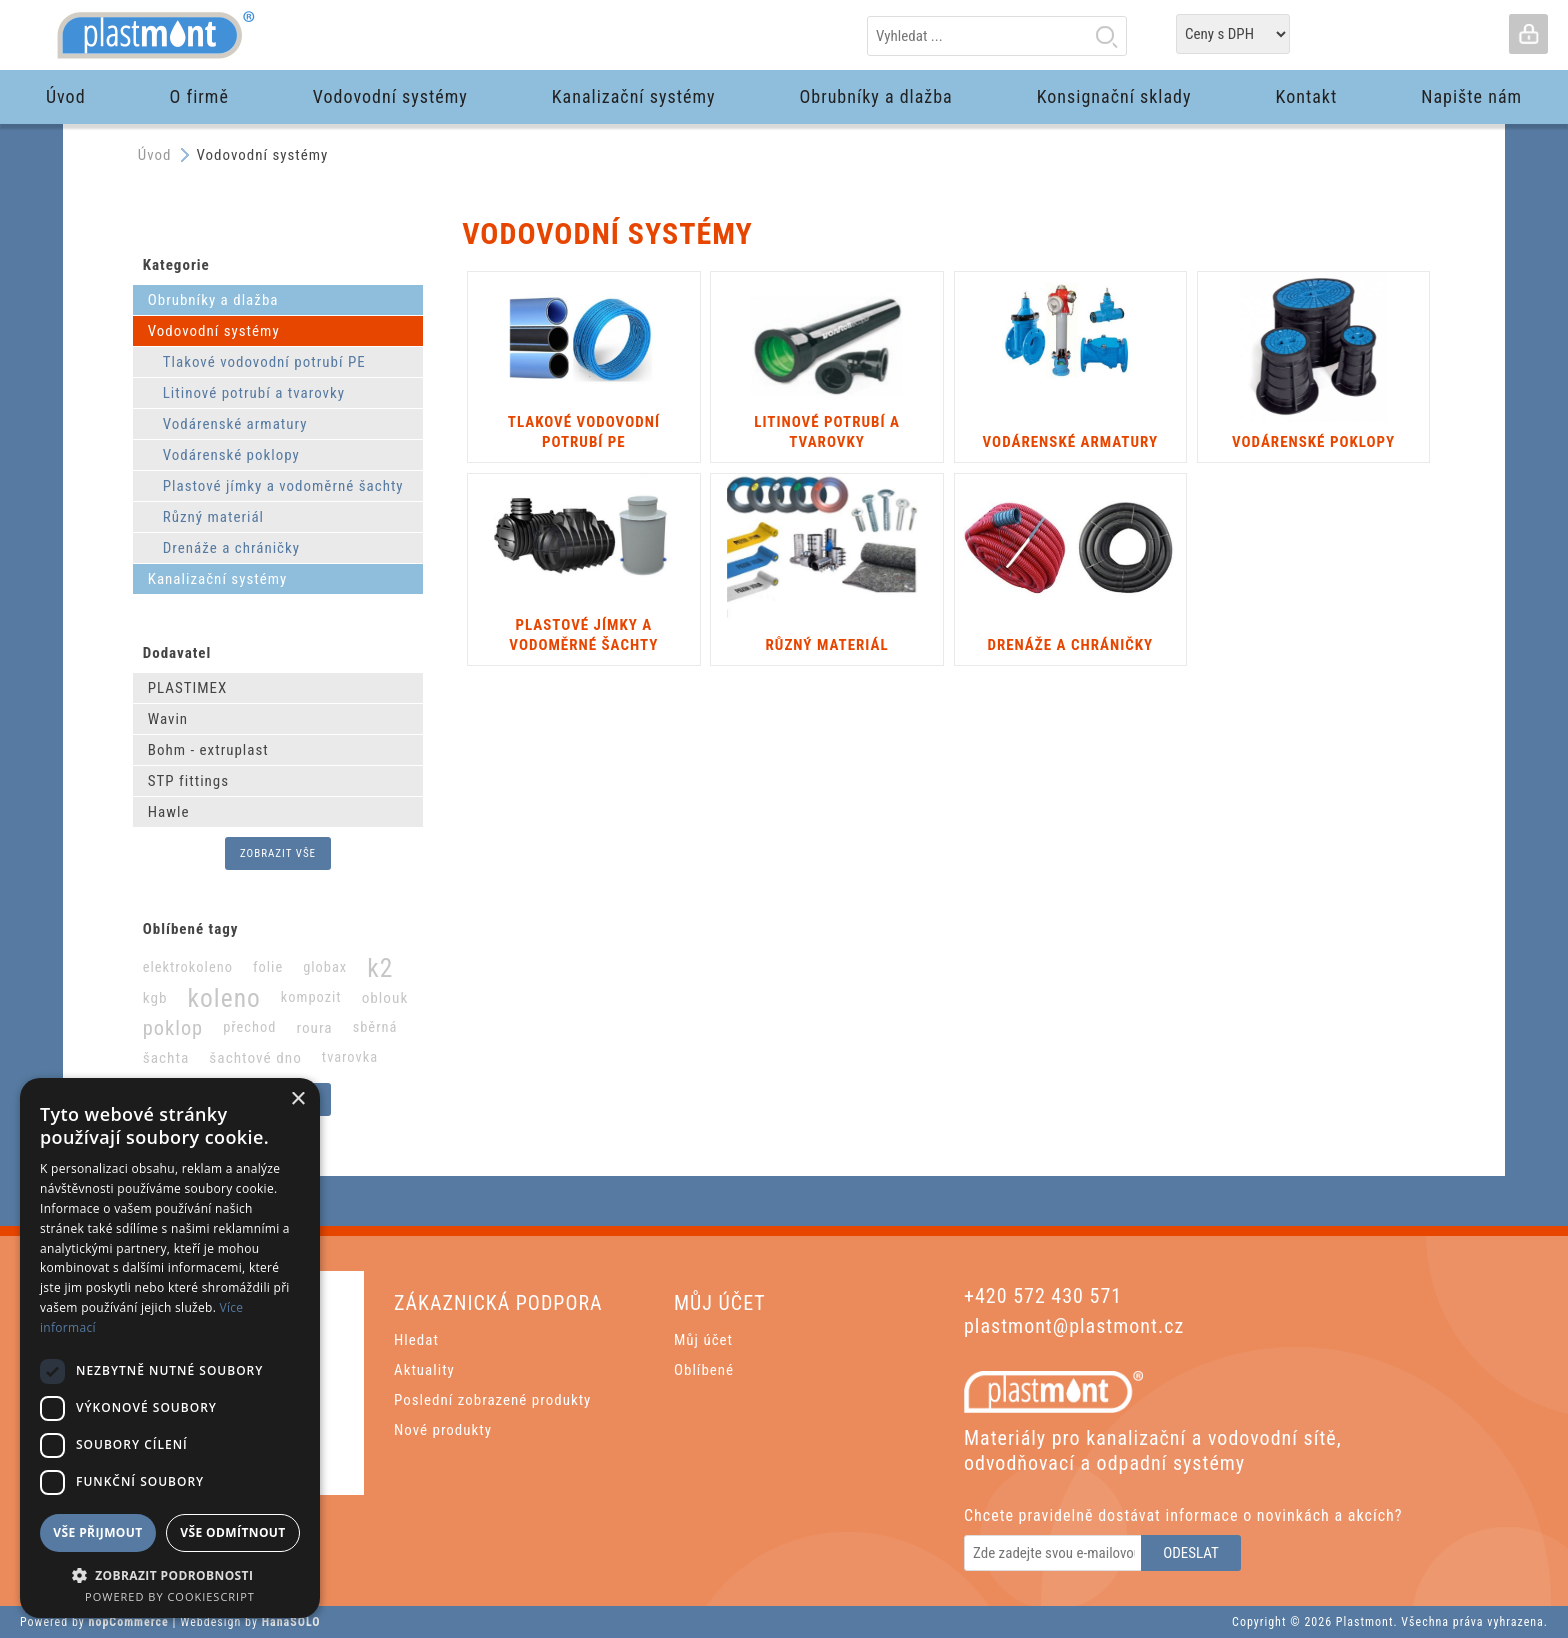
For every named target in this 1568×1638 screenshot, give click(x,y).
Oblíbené (704, 1370)
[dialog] (170, 1348)
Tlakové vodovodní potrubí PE (264, 362)
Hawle (169, 812)
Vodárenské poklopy (231, 455)
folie (268, 967)
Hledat (1106, 36)
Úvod (155, 155)
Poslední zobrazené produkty (492, 1400)
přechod (249, 1027)
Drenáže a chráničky (231, 548)
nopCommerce (129, 1622)
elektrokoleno (188, 967)
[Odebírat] (1054, 1553)
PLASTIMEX (188, 688)
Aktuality (424, 1370)
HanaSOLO (291, 1622)
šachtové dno (255, 1058)
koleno (224, 998)
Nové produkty (443, 1430)
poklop (173, 1028)
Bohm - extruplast (208, 750)
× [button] (297, 1099)
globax (325, 967)
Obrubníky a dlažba (213, 300)
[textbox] (997, 36)
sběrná (375, 1027)
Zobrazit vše (278, 853)
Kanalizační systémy (218, 579)
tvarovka (350, 1057)
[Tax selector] (1233, 34)
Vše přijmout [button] (97, 1532)
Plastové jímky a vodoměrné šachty (283, 486)
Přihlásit (1528, 34)
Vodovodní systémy (214, 331)
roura (314, 1028)
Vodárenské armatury (235, 424)
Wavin (168, 719)
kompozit (311, 997)
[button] (170, 1574)
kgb (155, 998)
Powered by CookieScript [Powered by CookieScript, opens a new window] (170, 1596)
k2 (380, 968)
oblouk (385, 998)
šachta (166, 1058)
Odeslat (1191, 1553)
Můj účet (703, 1340)
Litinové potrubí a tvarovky (254, 393)
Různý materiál (213, 517)
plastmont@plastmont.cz (1074, 1326)
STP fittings (188, 781)
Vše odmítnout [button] (232, 1532)
